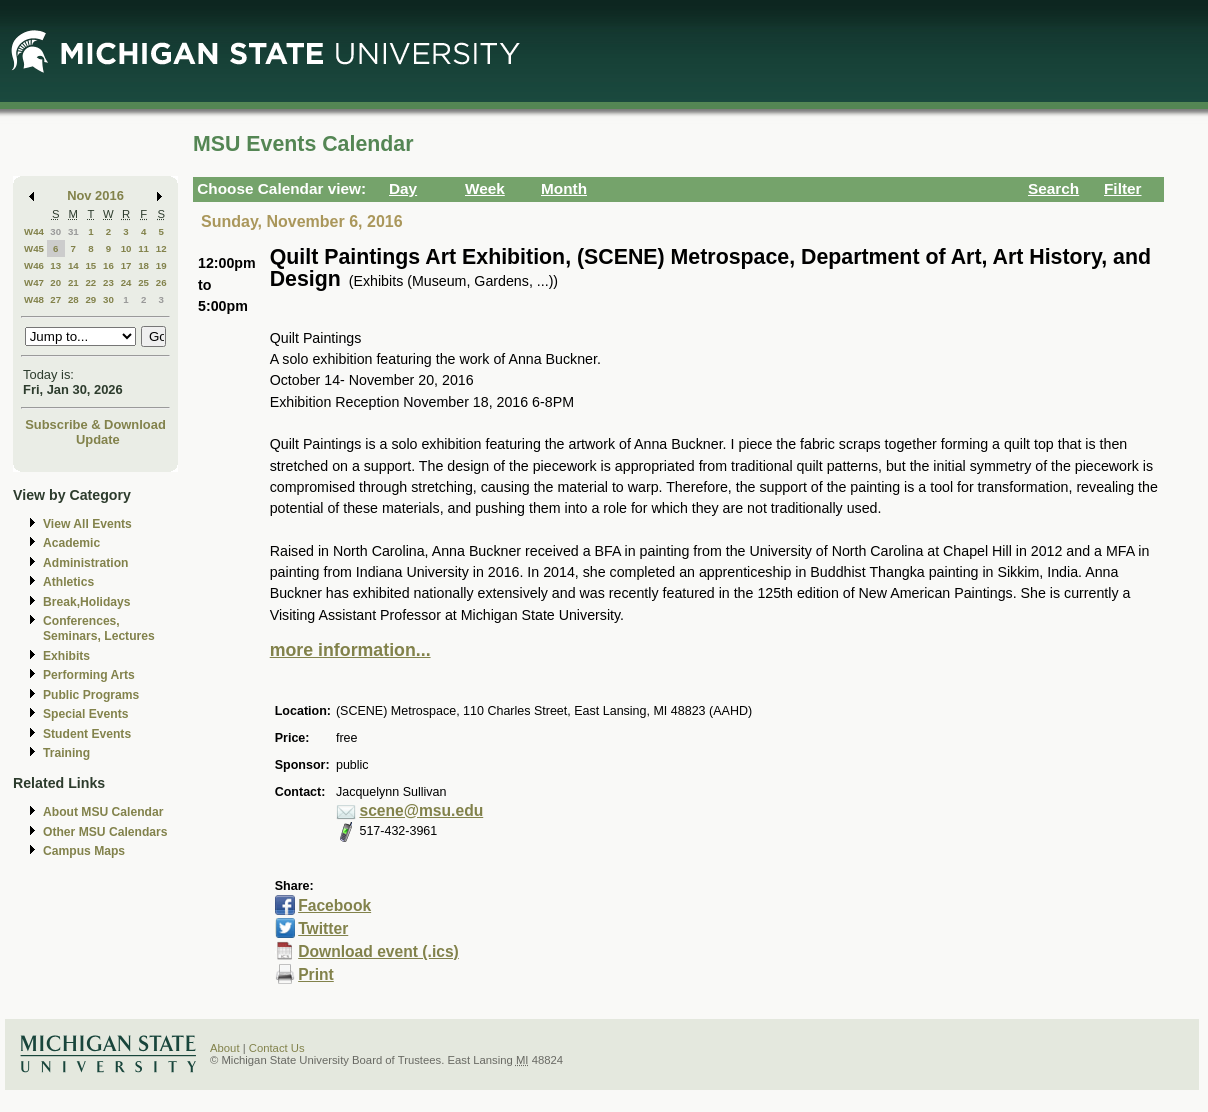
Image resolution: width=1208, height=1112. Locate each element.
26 (161, 282)
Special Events (85, 714)
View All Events (87, 524)
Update (98, 439)
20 (55, 282)
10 (126, 248)
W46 (34, 265)
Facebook (334, 905)
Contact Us (277, 1048)
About (225, 1048)
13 (55, 265)
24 (126, 282)
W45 (34, 248)
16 (108, 265)
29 (90, 299)
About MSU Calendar (103, 812)
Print (316, 974)
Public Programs (91, 695)
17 (126, 265)
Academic (71, 543)
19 (161, 265)
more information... (350, 650)
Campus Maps (84, 851)
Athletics (68, 582)
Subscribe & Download (95, 424)
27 (55, 299)
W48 (34, 299)
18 (143, 265)
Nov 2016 (95, 195)
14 (73, 265)
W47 (34, 282)
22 (90, 282)
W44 (34, 231)
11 (143, 248)
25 (143, 282)
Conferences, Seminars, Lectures (99, 628)
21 (73, 282)
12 (161, 248)
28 (73, 299)
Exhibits (66, 656)
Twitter (323, 928)
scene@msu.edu (421, 810)
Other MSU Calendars (105, 832)
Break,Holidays (87, 602)
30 (55, 231)
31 (73, 231)
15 (90, 265)
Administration (85, 563)
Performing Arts (89, 675)
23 (108, 282)
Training (66, 753)
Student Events (87, 734)
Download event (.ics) (378, 951)
